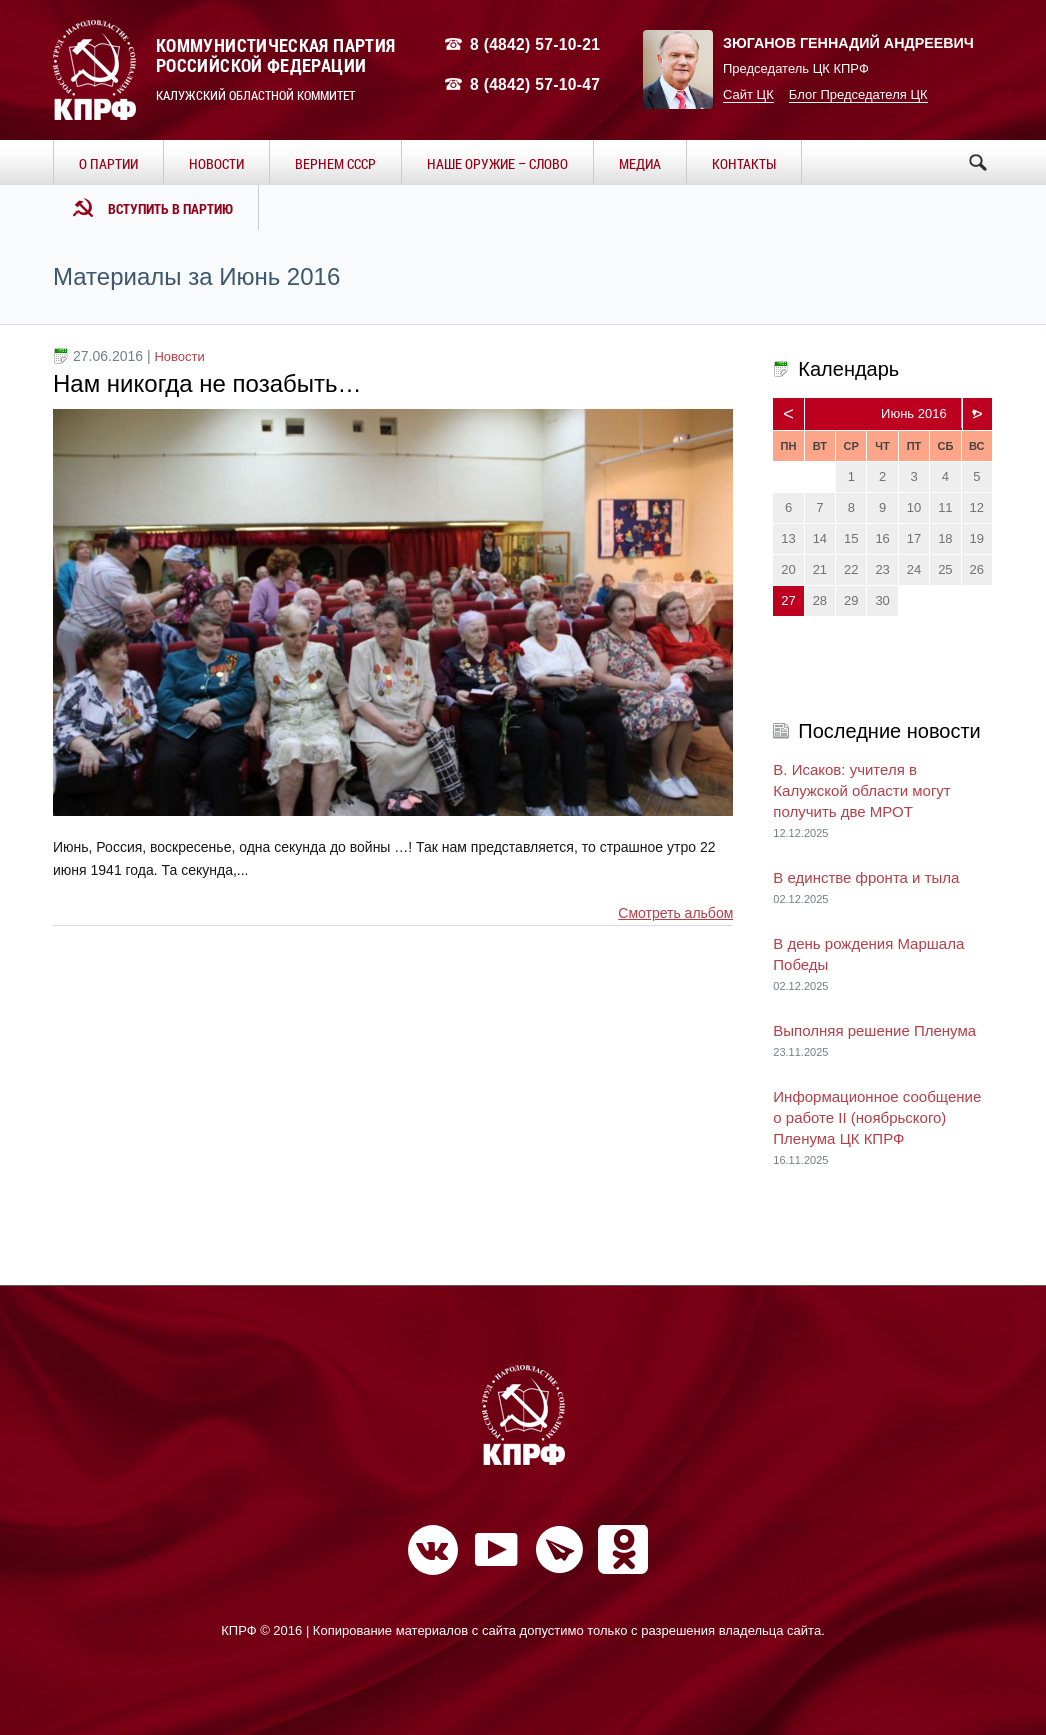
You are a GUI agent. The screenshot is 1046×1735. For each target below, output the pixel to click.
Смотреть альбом (675, 913)
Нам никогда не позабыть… (207, 383)
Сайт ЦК (748, 94)
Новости (179, 356)
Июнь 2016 (914, 413)
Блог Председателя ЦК (858, 94)
